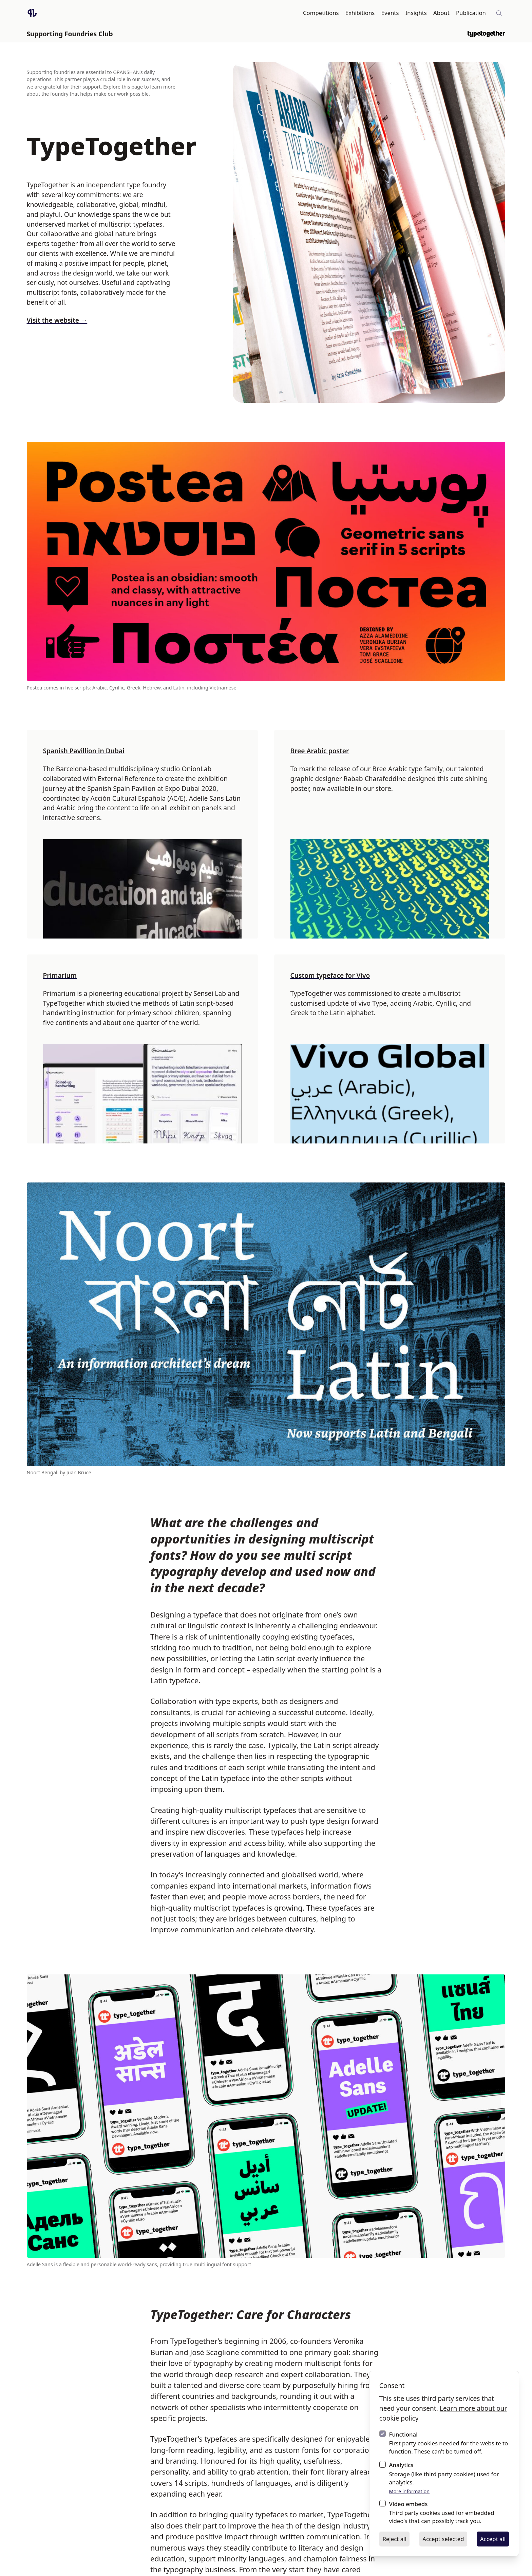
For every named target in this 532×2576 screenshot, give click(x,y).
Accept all (493, 2539)
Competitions (321, 13)
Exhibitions (360, 13)
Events (390, 13)
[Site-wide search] (499, 13)
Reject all (394, 2539)
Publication (471, 13)
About (441, 13)
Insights (416, 13)
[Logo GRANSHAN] (32, 12)
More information (409, 2491)
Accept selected (443, 2539)
